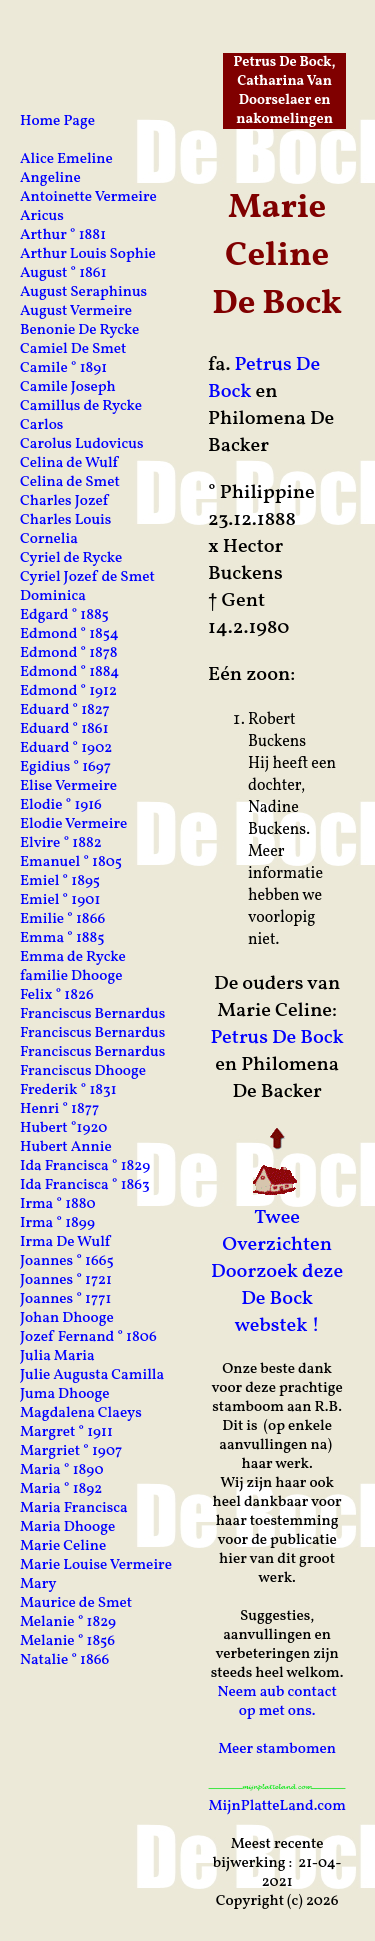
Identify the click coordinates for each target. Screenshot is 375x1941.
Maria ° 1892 (61, 1489)
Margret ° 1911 (66, 1432)
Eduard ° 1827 (65, 710)
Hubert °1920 (63, 1128)
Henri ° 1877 (59, 1109)
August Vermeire (76, 311)
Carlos (41, 425)
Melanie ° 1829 (68, 1622)
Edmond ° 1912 (68, 691)
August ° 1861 (63, 273)
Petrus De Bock (264, 378)
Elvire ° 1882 (61, 843)
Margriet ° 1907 (71, 1451)
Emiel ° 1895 (60, 881)
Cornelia (49, 539)
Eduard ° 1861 (64, 729)
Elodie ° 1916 (61, 805)
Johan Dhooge (67, 1318)
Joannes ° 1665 (67, 1261)
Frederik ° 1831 (68, 1090)
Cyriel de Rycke (71, 558)
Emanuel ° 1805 (71, 862)
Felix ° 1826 (57, 995)
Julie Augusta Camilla (92, 1375)
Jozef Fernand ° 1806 (88, 1337)
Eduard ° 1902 (66, 748)
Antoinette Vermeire (88, 197)
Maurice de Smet (76, 1603)
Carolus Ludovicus (82, 444)
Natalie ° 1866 (64, 1660)
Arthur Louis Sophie (88, 254)
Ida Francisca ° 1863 (85, 1185)
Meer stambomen (277, 1749)
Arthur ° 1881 (63, 235)
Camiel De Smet (73, 349)
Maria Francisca (74, 1508)
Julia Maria (57, 1356)
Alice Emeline (66, 159)
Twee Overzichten (277, 1231)
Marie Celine (63, 1546)
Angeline (50, 178)
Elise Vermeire (68, 786)
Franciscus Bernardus (92, 1014)
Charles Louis (65, 520)
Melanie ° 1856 (67, 1641)
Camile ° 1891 (63, 368)
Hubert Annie (66, 1147)
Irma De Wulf (65, 1242)
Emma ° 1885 (62, 938)
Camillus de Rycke (81, 406)
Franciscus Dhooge (83, 1071)
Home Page (57, 121)
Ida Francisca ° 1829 (85, 1166)
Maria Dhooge (67, 1527)
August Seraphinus (83, 292)
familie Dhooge (71, 976)
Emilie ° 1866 (62, 919)
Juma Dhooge (65, 1394)
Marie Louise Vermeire (96, 1565)
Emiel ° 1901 (60, 900)
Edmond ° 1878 (69, 653)
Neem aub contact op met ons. (276, 1702)
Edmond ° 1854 (69, 634)
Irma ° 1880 (58, 1204)
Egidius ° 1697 (65, 767)
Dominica (53, 596)
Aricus (42, 216)
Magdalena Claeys (81, 1413)
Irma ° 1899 (57, 1223)
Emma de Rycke (73, 957)
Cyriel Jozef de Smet (87, 577)
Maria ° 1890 (62, 1470)
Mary (38, 1584)
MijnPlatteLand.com (276, 1806)
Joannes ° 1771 (65, 1299)
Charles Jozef (64, 501)
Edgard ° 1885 (64, 615)
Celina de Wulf (69, 463)
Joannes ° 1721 (66, 1280)
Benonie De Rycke (79, 330)
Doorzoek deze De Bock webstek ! (277, 1299)
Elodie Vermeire (73, 824)
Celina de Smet (70, 482)
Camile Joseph (68, 387)
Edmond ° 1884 (69, 672)
